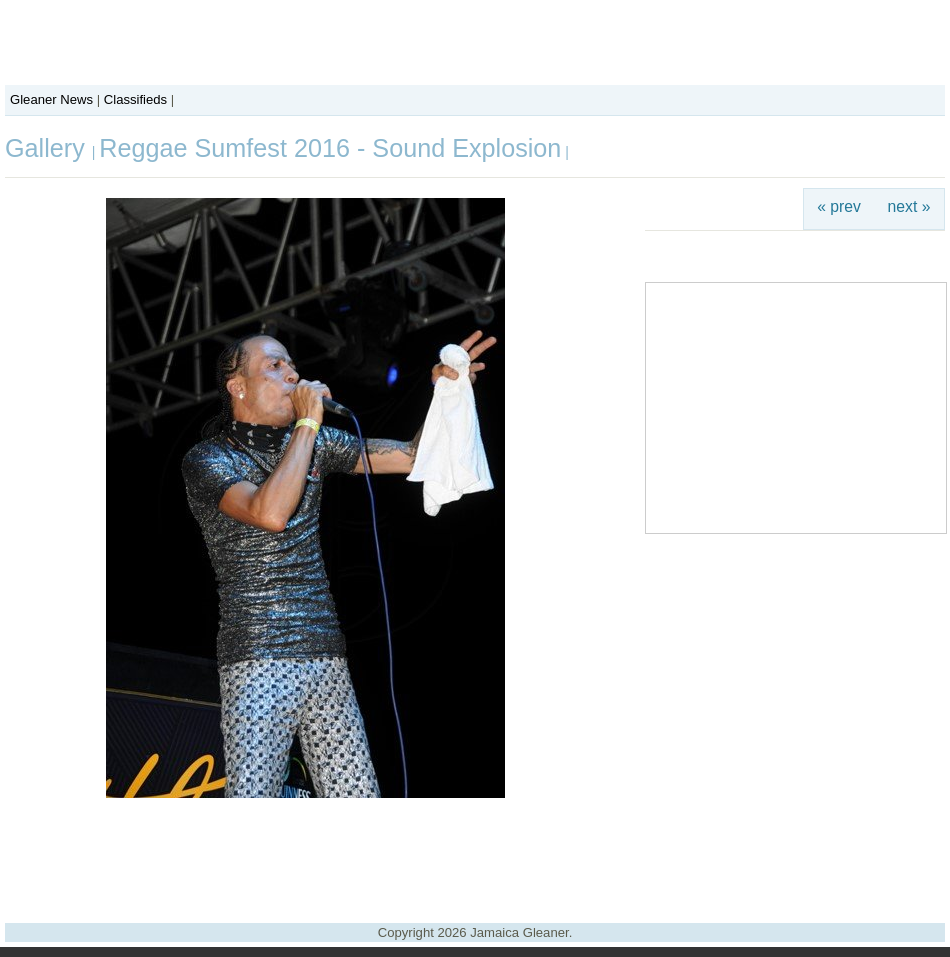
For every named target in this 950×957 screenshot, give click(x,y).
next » (909, 206)
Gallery (48, 148)
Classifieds (135, 99)
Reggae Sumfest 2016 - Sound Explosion (330, 148)
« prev (839, 206)
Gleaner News (51, 99)
